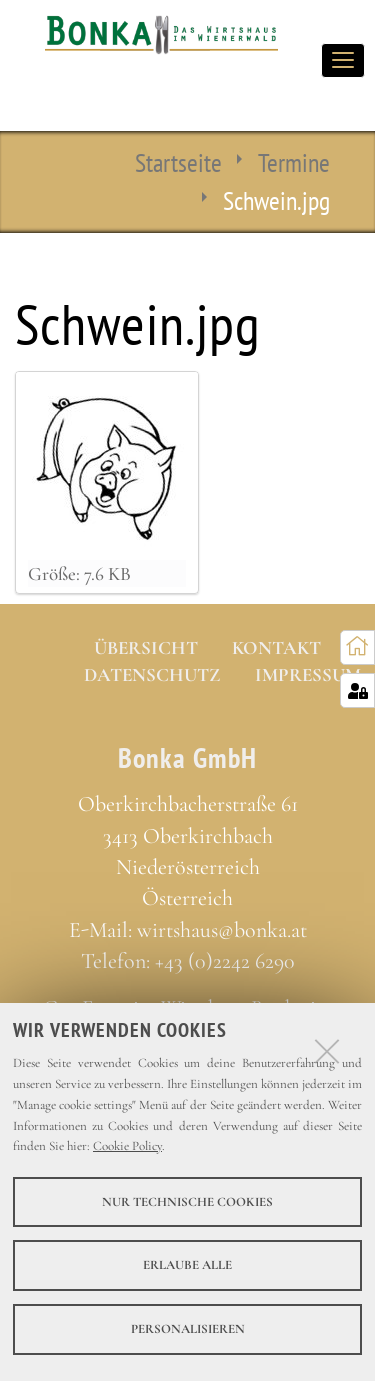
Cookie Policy (127, 1146)
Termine (294, 162)
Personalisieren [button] (188, 1329)
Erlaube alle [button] (187, 1265)
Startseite (178, 162)
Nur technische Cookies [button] (187, 1202)
